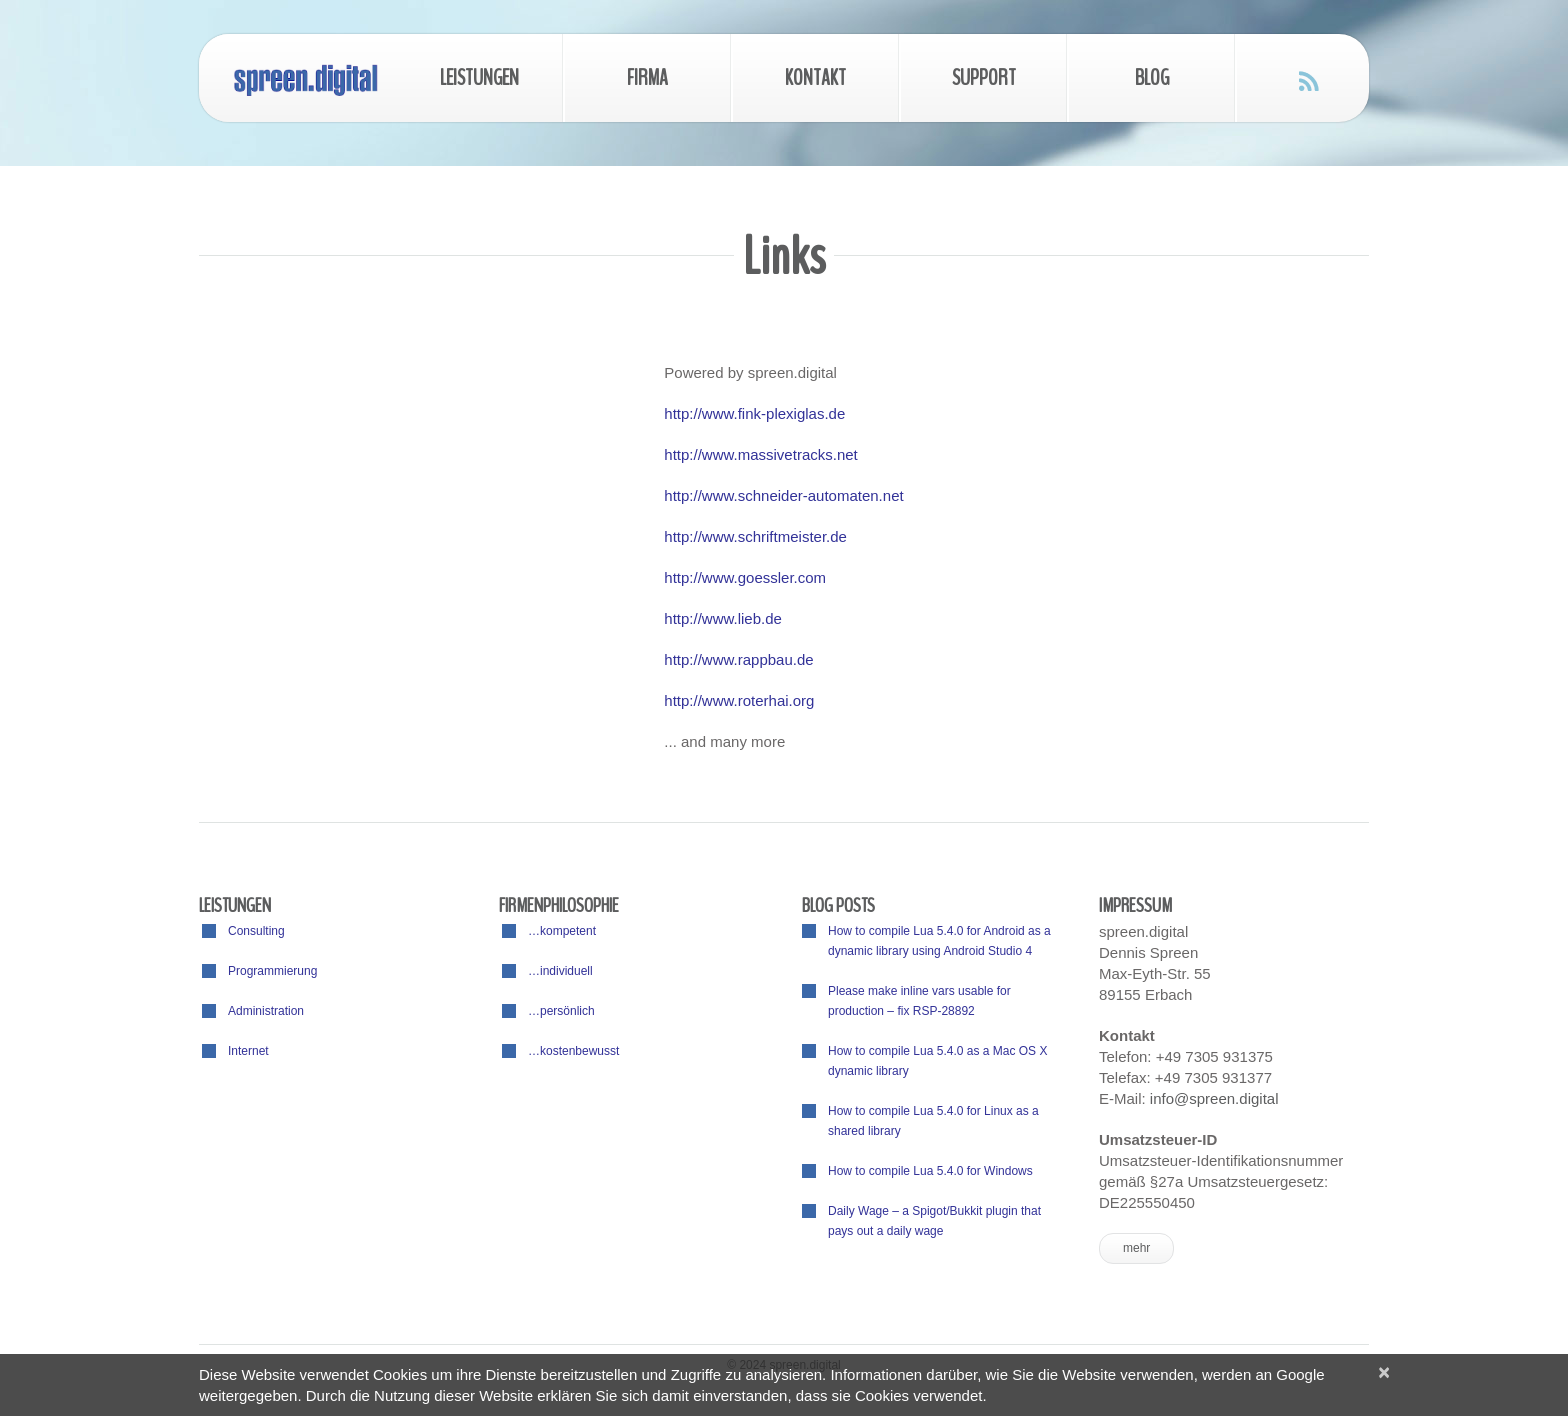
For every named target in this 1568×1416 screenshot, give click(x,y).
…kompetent (562, 931)
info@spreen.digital (1214, 1098)
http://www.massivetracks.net (760, 454)
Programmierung (272, 971)
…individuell (560, 971)
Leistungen (479, 78)
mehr (1136, 1248)
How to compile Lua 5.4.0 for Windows (930, 1171)
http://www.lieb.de (723, 618)
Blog (1152, 78)
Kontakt (815, 78)
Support (984, 78)
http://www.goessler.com (745, 577)
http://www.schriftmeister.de (755, 536)
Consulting (256, 931)
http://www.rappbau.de (738, 659)
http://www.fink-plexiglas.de (754, 413)
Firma (647, 78)
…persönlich (561, 1011)
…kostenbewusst (573, 1051)
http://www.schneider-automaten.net (783, 495)
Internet (248, 1051)
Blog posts (838, 905)
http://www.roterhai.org (739, 700)
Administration (266, 1011)
